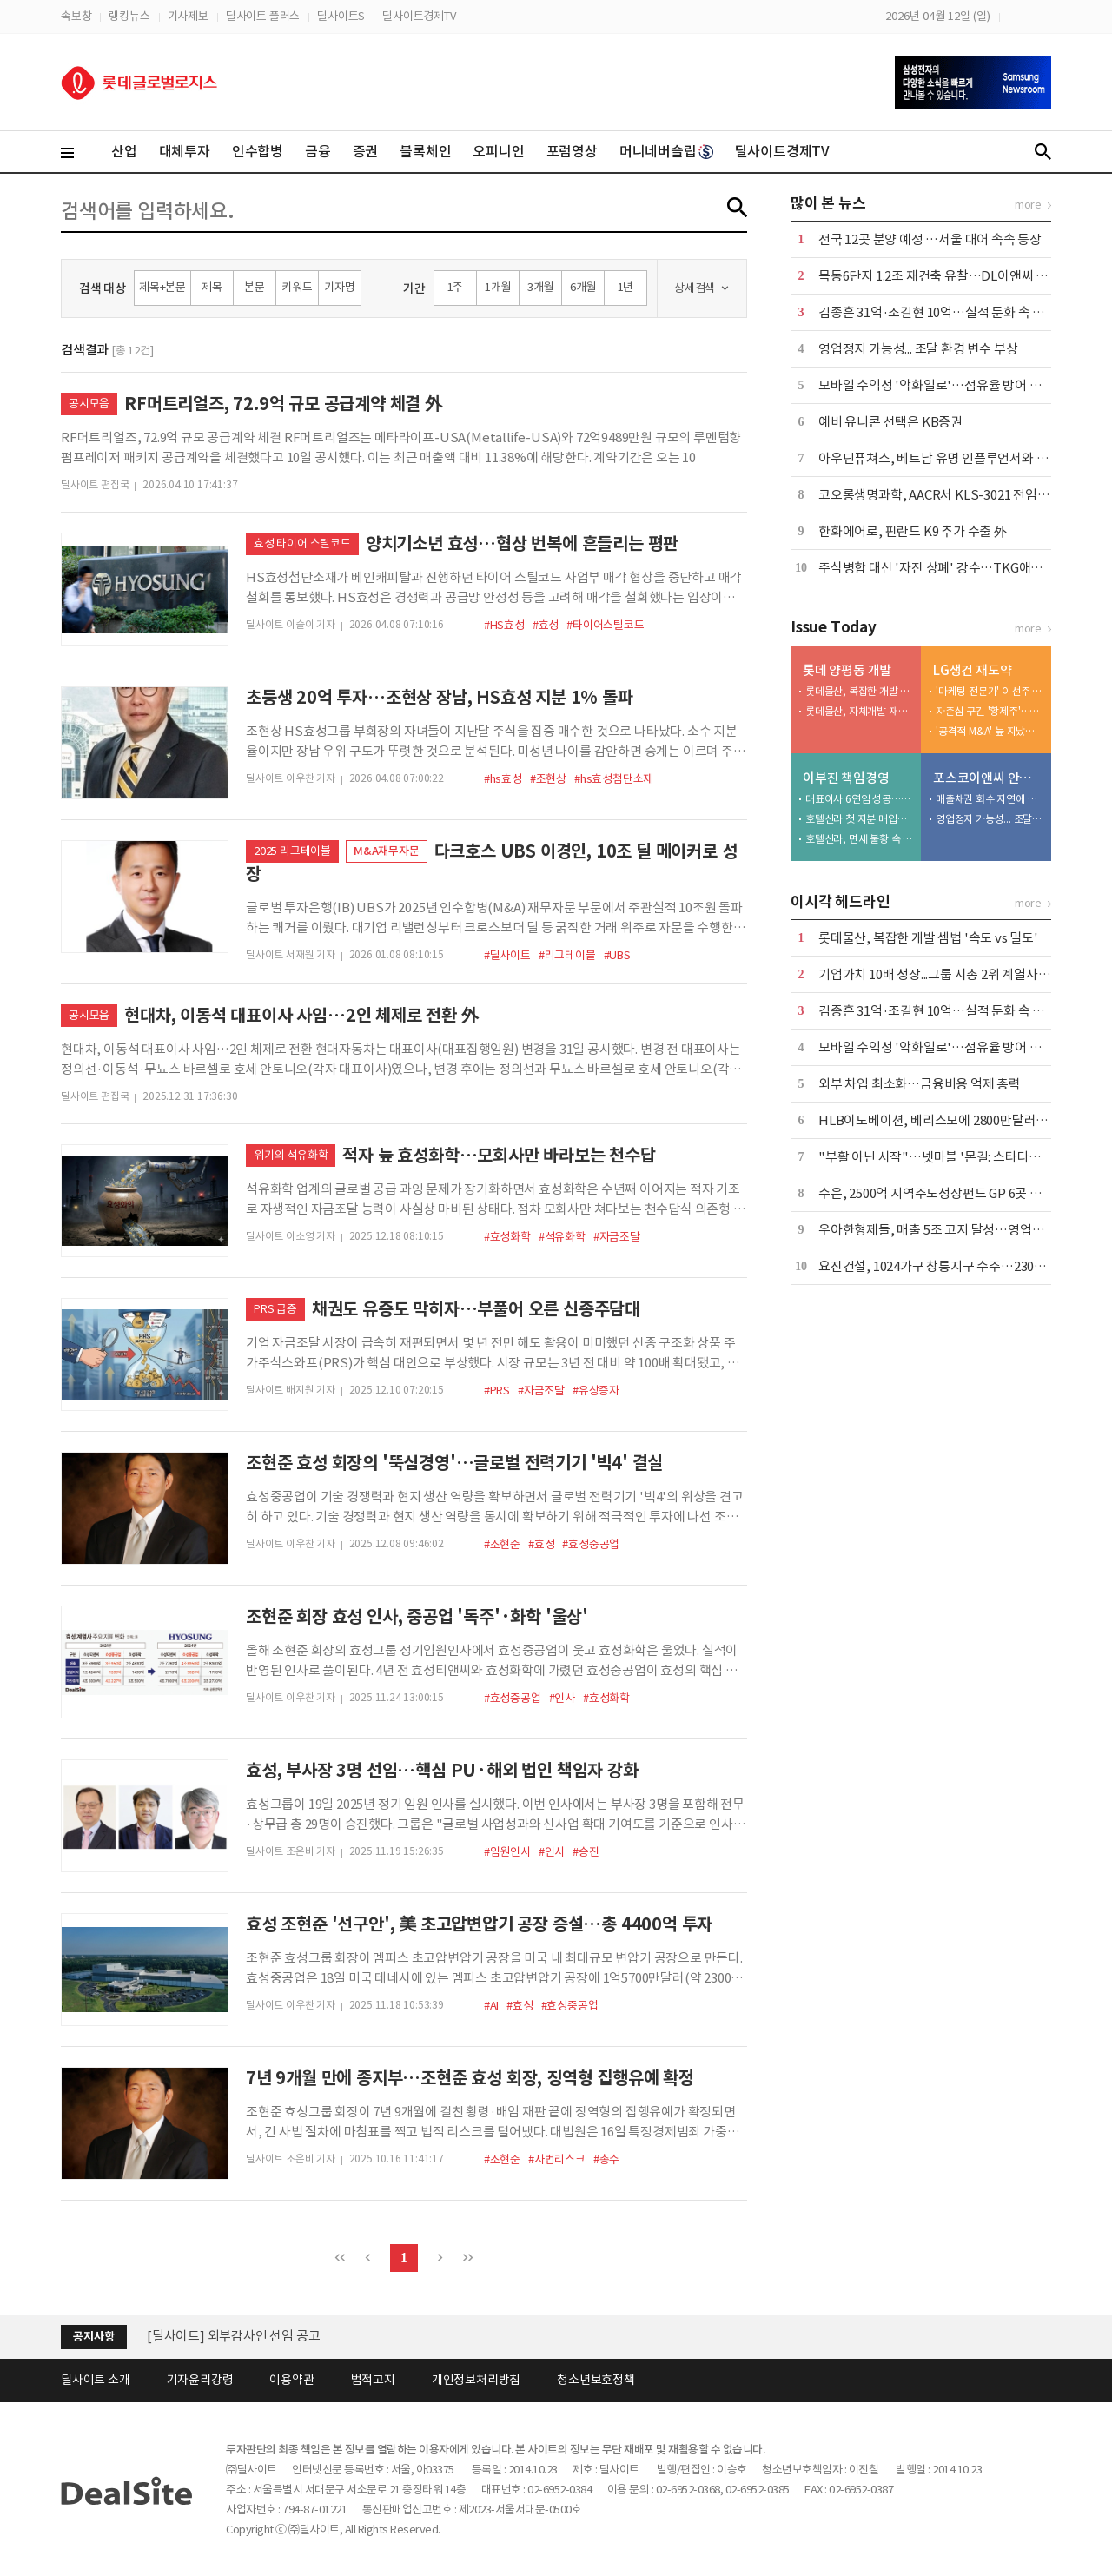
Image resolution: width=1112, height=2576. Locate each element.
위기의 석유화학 (291, 1155)
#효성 (546, 625)
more (1028, 204)
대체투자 (184, 151)
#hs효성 (503, 778)
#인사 (562, 1698)
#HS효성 (504, 625)
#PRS (497, 1390)
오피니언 (498, 151)
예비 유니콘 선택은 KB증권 (890, 422)
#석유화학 (562, 1236)
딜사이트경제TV (418, 16)
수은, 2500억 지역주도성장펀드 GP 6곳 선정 (936, 1193)
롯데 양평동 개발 (847, 670)
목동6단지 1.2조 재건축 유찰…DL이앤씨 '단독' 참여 (956, 276)
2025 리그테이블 (292, 851)
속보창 (76, 16)
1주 (455, 287)
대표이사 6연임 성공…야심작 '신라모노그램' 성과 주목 (859, 799)
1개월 (498, 287)
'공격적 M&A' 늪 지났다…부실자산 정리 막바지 (989, 731)
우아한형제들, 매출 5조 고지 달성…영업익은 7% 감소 (960, 1230)
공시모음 (89, 403)
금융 (318, 151)
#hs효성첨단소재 (613, 778)
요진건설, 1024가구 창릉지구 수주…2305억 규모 (948, 1266)
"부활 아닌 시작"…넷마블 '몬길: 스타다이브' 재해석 (956, 1157)
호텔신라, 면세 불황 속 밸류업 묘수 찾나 (859, 838)
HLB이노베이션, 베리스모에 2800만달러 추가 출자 (953, 1120)
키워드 (296, 287)
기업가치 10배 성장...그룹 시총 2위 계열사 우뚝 (941, 974)
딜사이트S (341, 16)
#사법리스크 (557, 2159)
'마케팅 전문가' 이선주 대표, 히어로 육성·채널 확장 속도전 (989, 691)
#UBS (617, 955)
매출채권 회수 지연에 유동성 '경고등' (989, 799)
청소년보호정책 (596, 2379)
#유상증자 (596, 1390)
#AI (491, 2005)
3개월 (540, 287)
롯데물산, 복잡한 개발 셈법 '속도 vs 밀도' (859, 691)
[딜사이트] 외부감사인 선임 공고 (233, 2336)
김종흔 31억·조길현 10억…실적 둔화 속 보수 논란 (950, 312)
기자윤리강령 (200, 2379)
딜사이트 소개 (95, 2379)
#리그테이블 (567, 955)
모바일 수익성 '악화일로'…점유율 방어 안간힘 (941, 385)
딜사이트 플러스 (263, 16)
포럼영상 (572, 151)
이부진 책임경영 (846, 778)
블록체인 (425, 151)
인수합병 (257, 151)
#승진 (586, 1851)
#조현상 (548, 778)
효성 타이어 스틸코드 (302, 543)
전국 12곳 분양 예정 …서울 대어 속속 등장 (930, 239)
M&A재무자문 (387, 851)
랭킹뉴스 (129, 16)
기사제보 (188, 16)
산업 (124, 151)
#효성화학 (507, 1236)
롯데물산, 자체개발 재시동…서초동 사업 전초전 (859, 711)
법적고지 (373, 2379)
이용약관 (291, 2379)
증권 (366, 151)
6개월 (583, 287)
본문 (254, 287)
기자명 (339, 287)
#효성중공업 (590, 1544)
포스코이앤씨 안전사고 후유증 (988, 778)
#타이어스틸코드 (605, 625)
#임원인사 (507, 1851)
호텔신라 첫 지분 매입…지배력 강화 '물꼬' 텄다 (859, 818)
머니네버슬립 (666, 151)
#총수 (606, 2159)
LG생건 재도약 (972, 670)
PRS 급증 (275, 1308)
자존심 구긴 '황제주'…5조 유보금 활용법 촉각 (989, 711)
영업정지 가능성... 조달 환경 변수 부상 (917, 349)
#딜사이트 (507, 955)
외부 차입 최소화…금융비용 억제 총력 (919, 1084)
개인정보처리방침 (476, 2379)
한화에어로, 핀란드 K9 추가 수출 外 (912, 531)
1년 (626, 287)
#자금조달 (616, 1236)
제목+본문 (162, 287)
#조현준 (502, 1544)
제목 (212, 287)
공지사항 (93, 2336)
